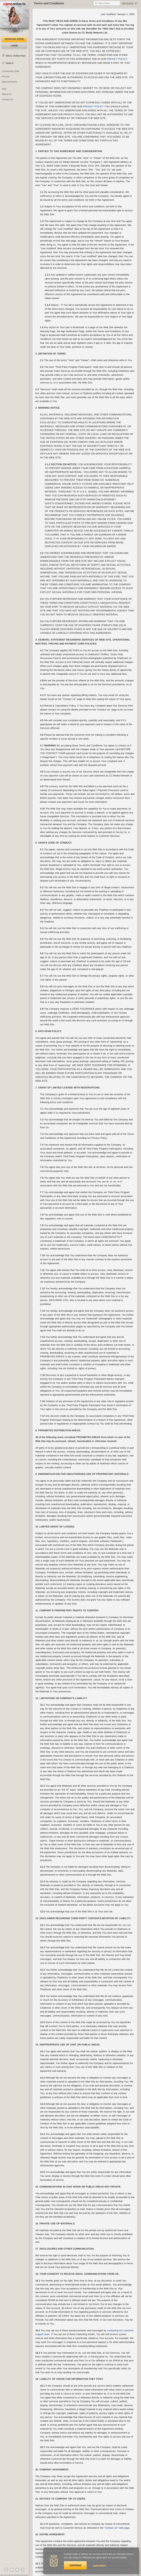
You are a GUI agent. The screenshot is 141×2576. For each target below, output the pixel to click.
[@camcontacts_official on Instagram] (22, 2569)
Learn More (99, 2565)
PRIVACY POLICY (117, 59)
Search (9, 63)
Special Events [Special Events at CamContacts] (9, 81)
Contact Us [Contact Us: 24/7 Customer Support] (7, 99)
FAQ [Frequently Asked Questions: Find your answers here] (4, 89)
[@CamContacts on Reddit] (17, 2569)
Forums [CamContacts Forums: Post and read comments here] (6, 76)
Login (14, 45)
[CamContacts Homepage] (14, 18)
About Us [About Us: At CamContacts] (6, 94)
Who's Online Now (15, 55)
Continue (75, 2565)
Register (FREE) (14, 39)
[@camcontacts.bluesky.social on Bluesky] (11, 2569)
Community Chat (10, 71)
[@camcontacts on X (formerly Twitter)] (6, 2569)
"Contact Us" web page (116, 2527)
